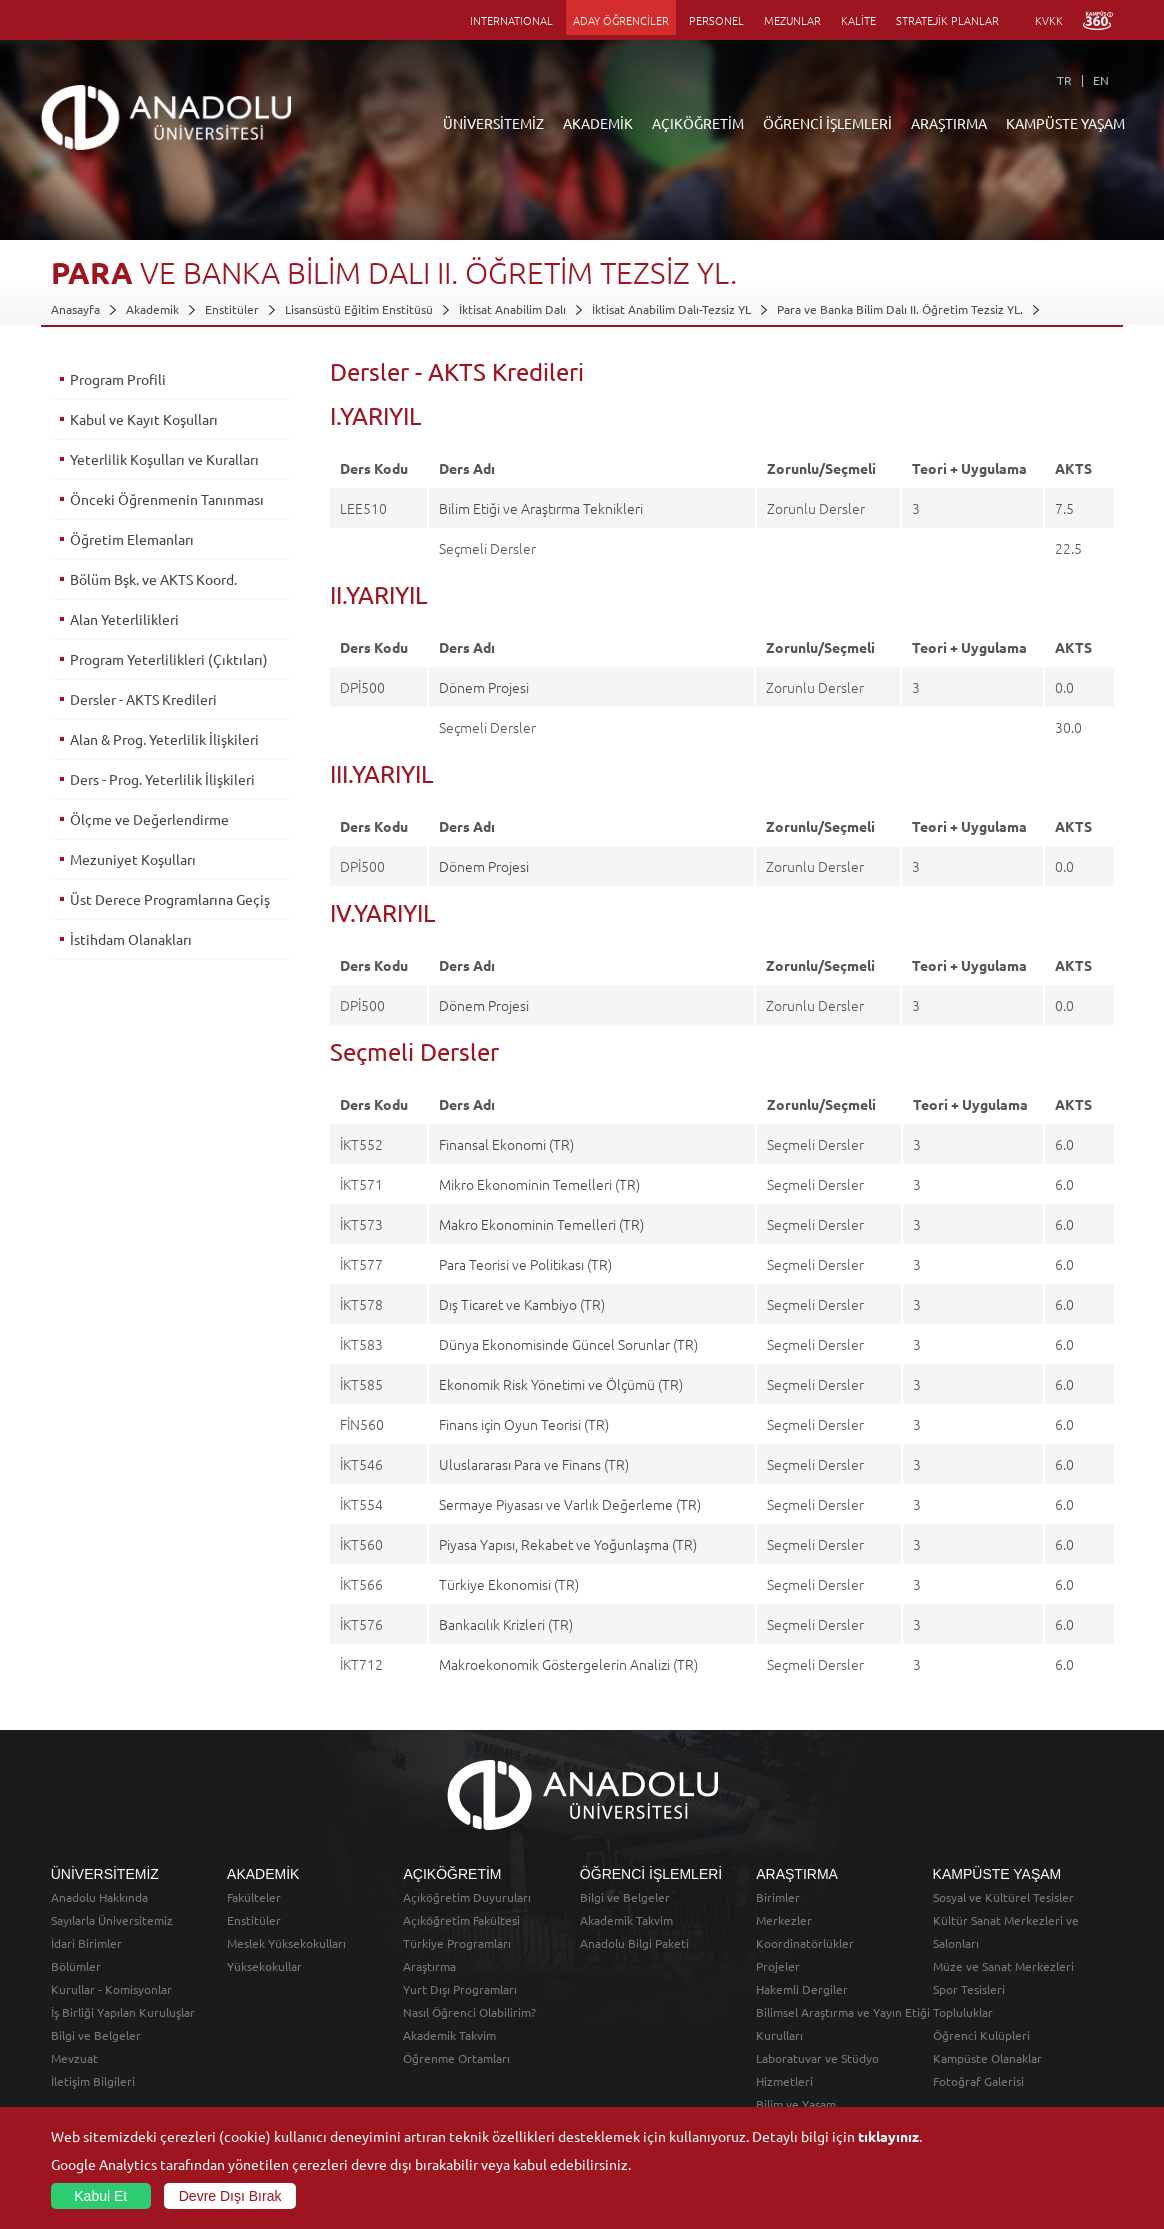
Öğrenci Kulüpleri (981, 2035)
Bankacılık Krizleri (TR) (506, 1624)
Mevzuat (74, 2058)
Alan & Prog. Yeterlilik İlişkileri (164, 739)
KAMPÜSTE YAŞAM (1065, 123)
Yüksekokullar (264, 1966)
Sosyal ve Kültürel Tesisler (1003, 1897)
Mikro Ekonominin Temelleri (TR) (539, 1184)
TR (1064, 80)
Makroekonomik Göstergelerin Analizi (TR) (568, 1664)
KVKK (1049, 20)
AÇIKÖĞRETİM (698, 123)
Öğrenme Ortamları (456, 2058)
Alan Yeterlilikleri (124, 619)
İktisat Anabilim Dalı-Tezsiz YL (671, 309)
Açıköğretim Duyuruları (467, 1897)
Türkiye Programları (457, 1943)
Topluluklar (963, 2012)
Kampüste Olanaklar (987, 2058)
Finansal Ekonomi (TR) (506, 1144)
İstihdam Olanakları (131, 939)
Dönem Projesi (484, 687)
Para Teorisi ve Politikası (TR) (525, 1264)
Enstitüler (232, 309)
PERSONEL (716, 20)
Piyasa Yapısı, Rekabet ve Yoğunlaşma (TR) (568, 1544)
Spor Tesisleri (969, 1989)
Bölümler (76, 1966)
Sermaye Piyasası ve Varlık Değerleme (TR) (570, 1504)
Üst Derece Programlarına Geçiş (170, 899)
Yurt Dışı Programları (460, 1989)
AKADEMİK (598, 123)
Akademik (152, 309)
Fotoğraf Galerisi (978, 2081)
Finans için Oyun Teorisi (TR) (524, 1424)
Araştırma (429, 1966)
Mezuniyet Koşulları (133, 859)
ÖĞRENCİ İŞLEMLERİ (827, 123)
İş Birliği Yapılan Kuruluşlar (123, 2012)
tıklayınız (888, 2136)
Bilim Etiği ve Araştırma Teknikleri (541, 508)
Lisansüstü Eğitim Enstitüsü (359, 309)
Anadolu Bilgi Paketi (634, 1943)
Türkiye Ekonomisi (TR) (509, 1584)
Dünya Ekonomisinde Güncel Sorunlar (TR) (568, 1344)
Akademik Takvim (449, 2035)
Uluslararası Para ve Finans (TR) (534, 1464)
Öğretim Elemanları (132, 539)
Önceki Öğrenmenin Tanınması (167, 499)
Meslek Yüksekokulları (286, 1943)
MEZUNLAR (792, 20)
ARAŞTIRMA (949, 123)
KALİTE (858, 20)
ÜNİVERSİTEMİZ (493, 123)
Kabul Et (100, 2196)
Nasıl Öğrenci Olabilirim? (469, 2012)
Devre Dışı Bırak (230, 2196)
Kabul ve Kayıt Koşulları (144, 419)
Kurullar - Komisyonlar (111, 1989)
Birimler (778, 1897)
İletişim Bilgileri (93, 2081)
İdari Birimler (86, 1943)
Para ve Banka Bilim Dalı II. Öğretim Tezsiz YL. (900, 309)
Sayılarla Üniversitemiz (112, 1920)
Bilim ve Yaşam (796, 2104)
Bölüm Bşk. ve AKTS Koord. (153, 579)
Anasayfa (75, 309)
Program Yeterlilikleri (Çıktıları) (169, 659)
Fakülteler (254, 1897)
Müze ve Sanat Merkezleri (1003, 1966)
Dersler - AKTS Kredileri (143, 699)
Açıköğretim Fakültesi (461, 1920)
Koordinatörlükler (805, 1943)
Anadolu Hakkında (99, 1897)
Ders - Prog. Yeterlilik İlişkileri (162, 779)
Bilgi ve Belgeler (96, 2035)
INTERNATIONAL (511, 20)
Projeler (778, 1966)
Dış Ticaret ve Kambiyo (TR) (522, 1304)
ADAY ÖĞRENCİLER (621, 20)
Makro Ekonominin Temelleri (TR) (541, 1224)
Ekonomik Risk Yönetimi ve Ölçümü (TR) (561, 1384)
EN (1101, 80)
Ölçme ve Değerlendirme (149, 819)
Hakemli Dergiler (802, 1989)
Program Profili (118, 379)
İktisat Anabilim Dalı (512, 309)
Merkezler (784, 1920)
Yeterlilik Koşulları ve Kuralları (164, 459)
